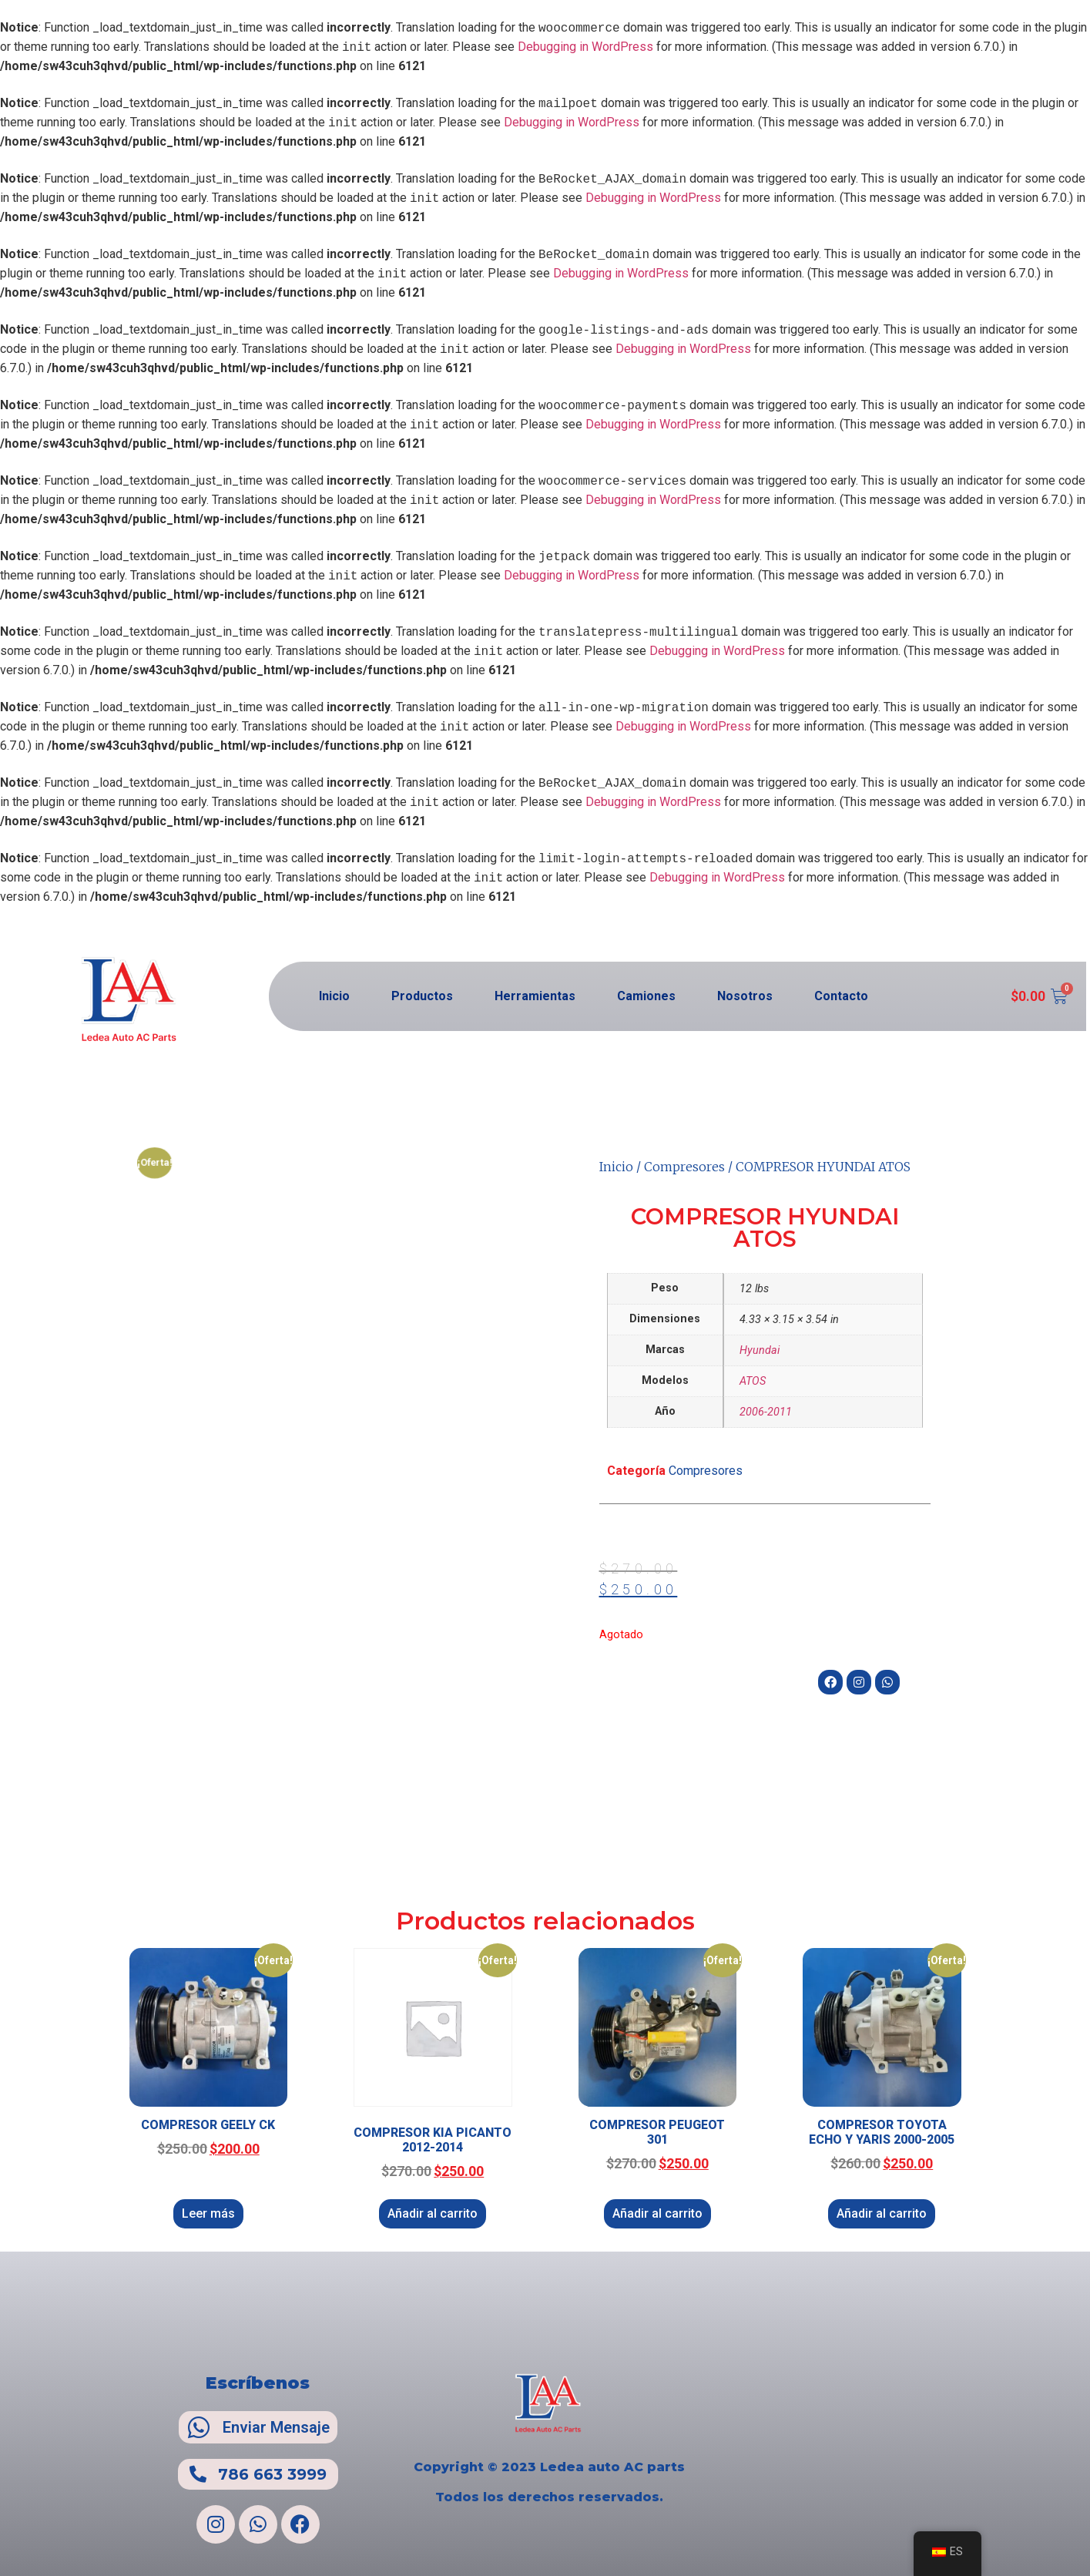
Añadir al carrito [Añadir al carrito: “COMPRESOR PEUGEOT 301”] (657, 2213)
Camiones (646, 996)
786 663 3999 (272, 2474)
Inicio (334, 996)
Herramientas (535, 996)
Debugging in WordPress (585, 47)
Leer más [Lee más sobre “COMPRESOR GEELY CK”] (208, 2213)
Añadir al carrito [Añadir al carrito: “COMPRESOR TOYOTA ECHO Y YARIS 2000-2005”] (882, 2213)
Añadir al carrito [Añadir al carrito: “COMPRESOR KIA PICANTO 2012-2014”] (432, 2213)
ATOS (753, 1381)
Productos (422, 996)
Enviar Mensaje (276, 2427)
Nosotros (745, 996)
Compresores (684, 1166)
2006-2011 (766, 1412)
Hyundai (760, 1350)
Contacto (841, 996)
